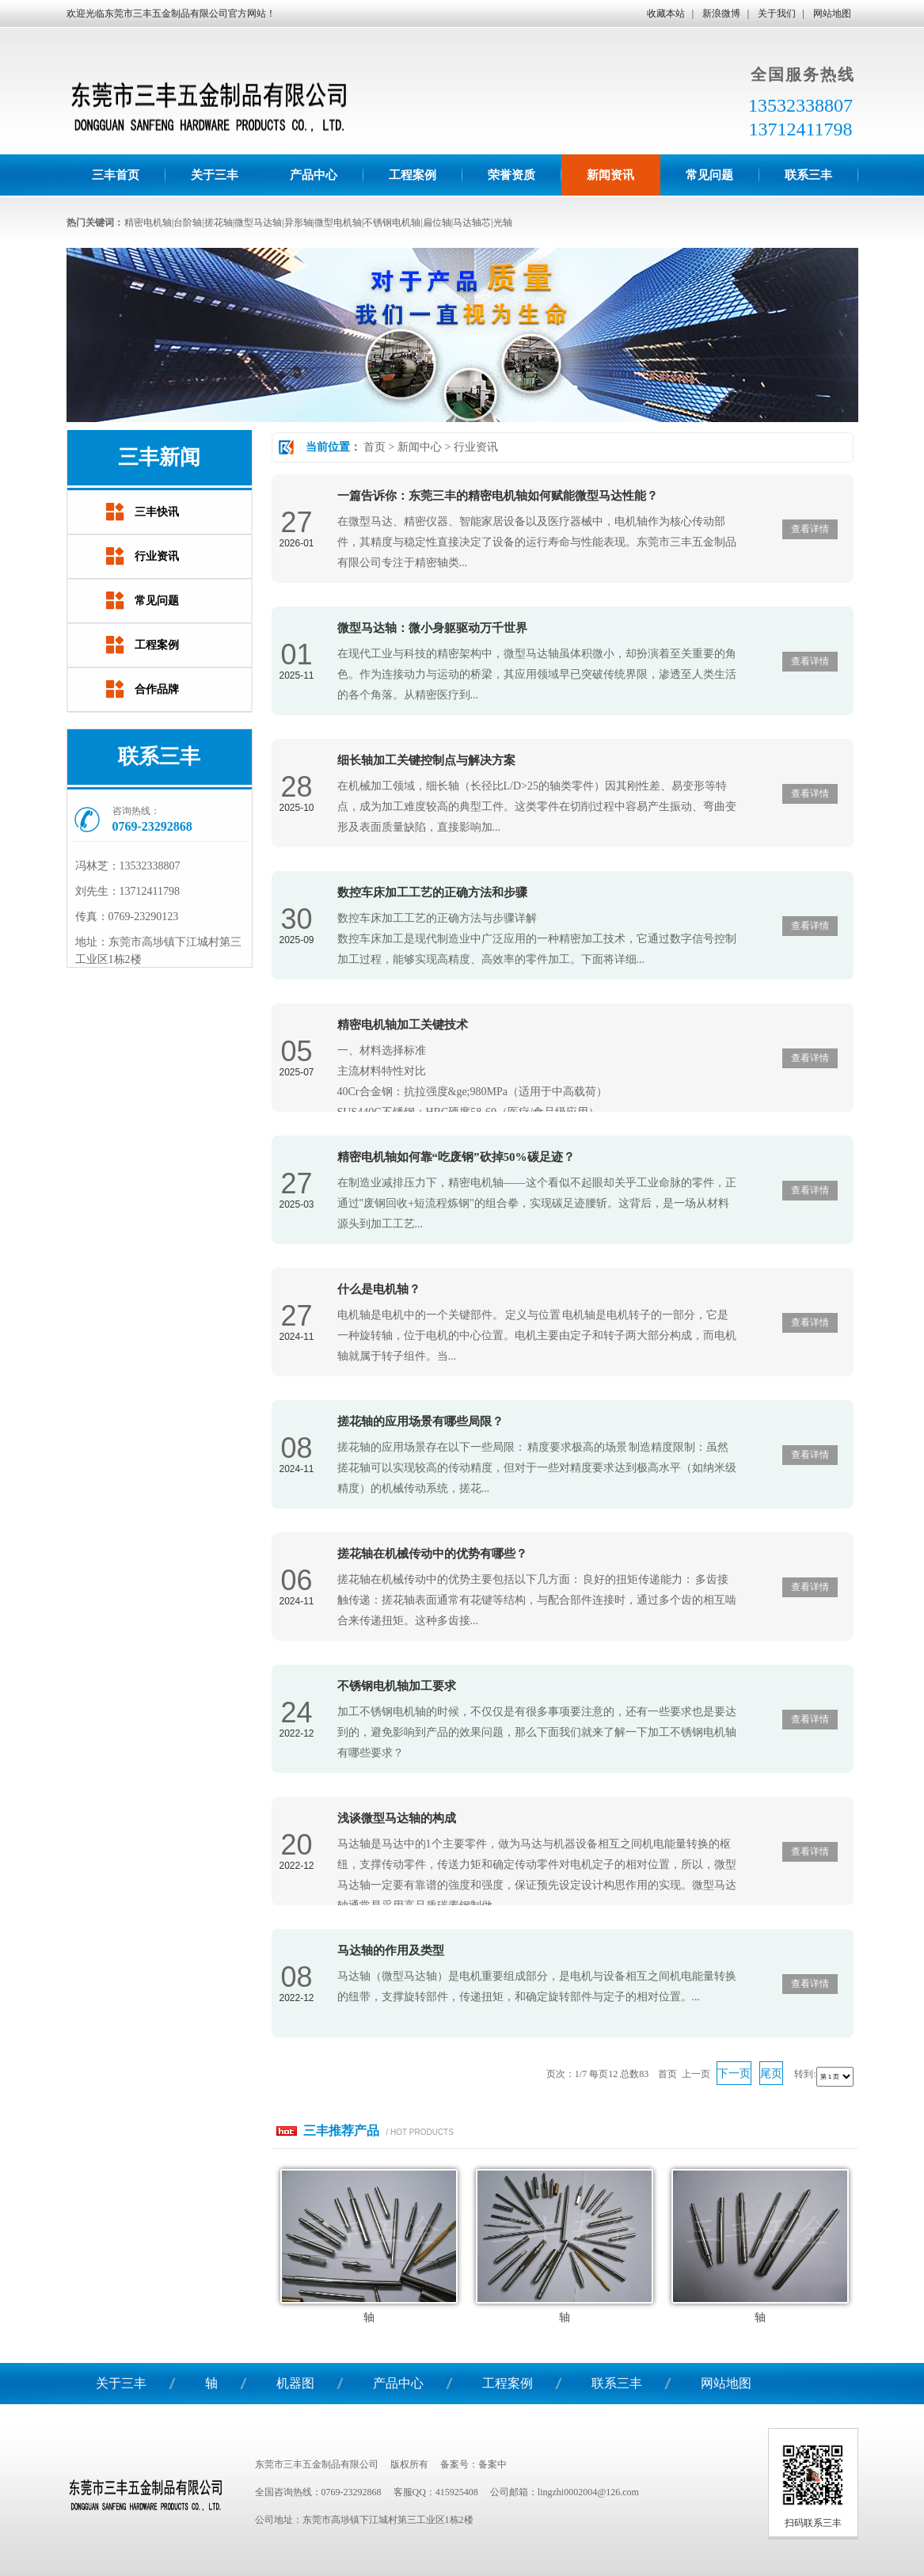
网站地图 (832, 13)
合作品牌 (157, 689)
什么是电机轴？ (378, 1289)
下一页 (734, 2073)
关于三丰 (121, 2383)
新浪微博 (721, 13)
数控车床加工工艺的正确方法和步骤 (432, 892)
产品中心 (398, 2383)
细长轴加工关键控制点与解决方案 (426, 760)
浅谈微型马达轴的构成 (396, 1818)
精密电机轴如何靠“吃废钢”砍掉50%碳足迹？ (456, 1157)
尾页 (771, 2073)
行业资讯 (476, 447)
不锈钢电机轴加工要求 (396, 1686)
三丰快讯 (157, 512)
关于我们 (777, 13)
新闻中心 (419, 447)
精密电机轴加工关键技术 (402, 1024)
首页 (374, 447)
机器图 (295, 2383)
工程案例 (157, 645)
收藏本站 (666, 13)
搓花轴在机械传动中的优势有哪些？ (432, 1553)
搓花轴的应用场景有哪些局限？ (420, 1421)
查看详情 (810, 529)
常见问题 (157, 601)
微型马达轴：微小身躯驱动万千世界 (432, 628)
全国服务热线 (803, 74)
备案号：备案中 (473, 2464)
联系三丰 (616, 2383)
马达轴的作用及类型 (390, 1950)
